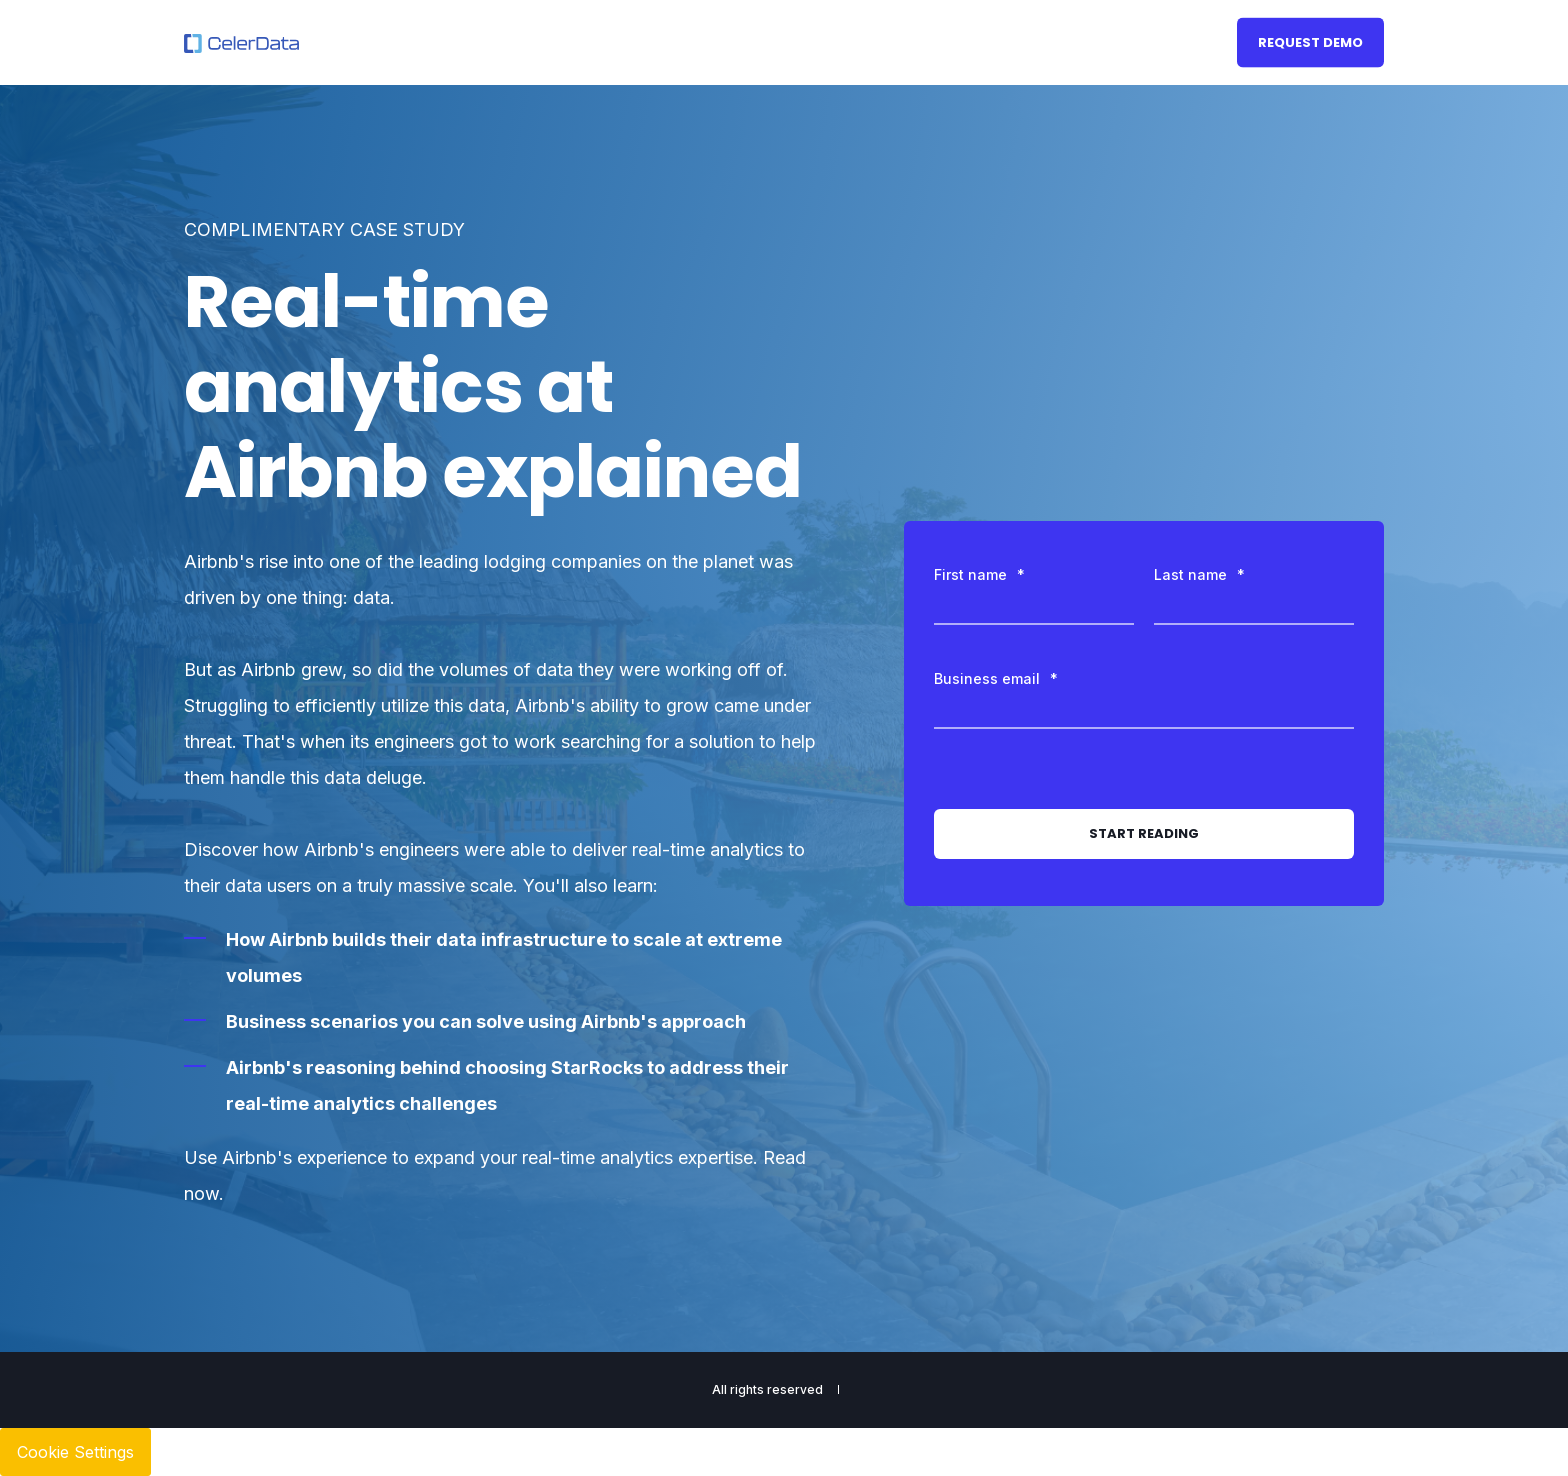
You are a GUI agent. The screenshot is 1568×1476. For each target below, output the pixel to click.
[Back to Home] (241, 42)
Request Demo (1310, 41)
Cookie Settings (75, 1452)
